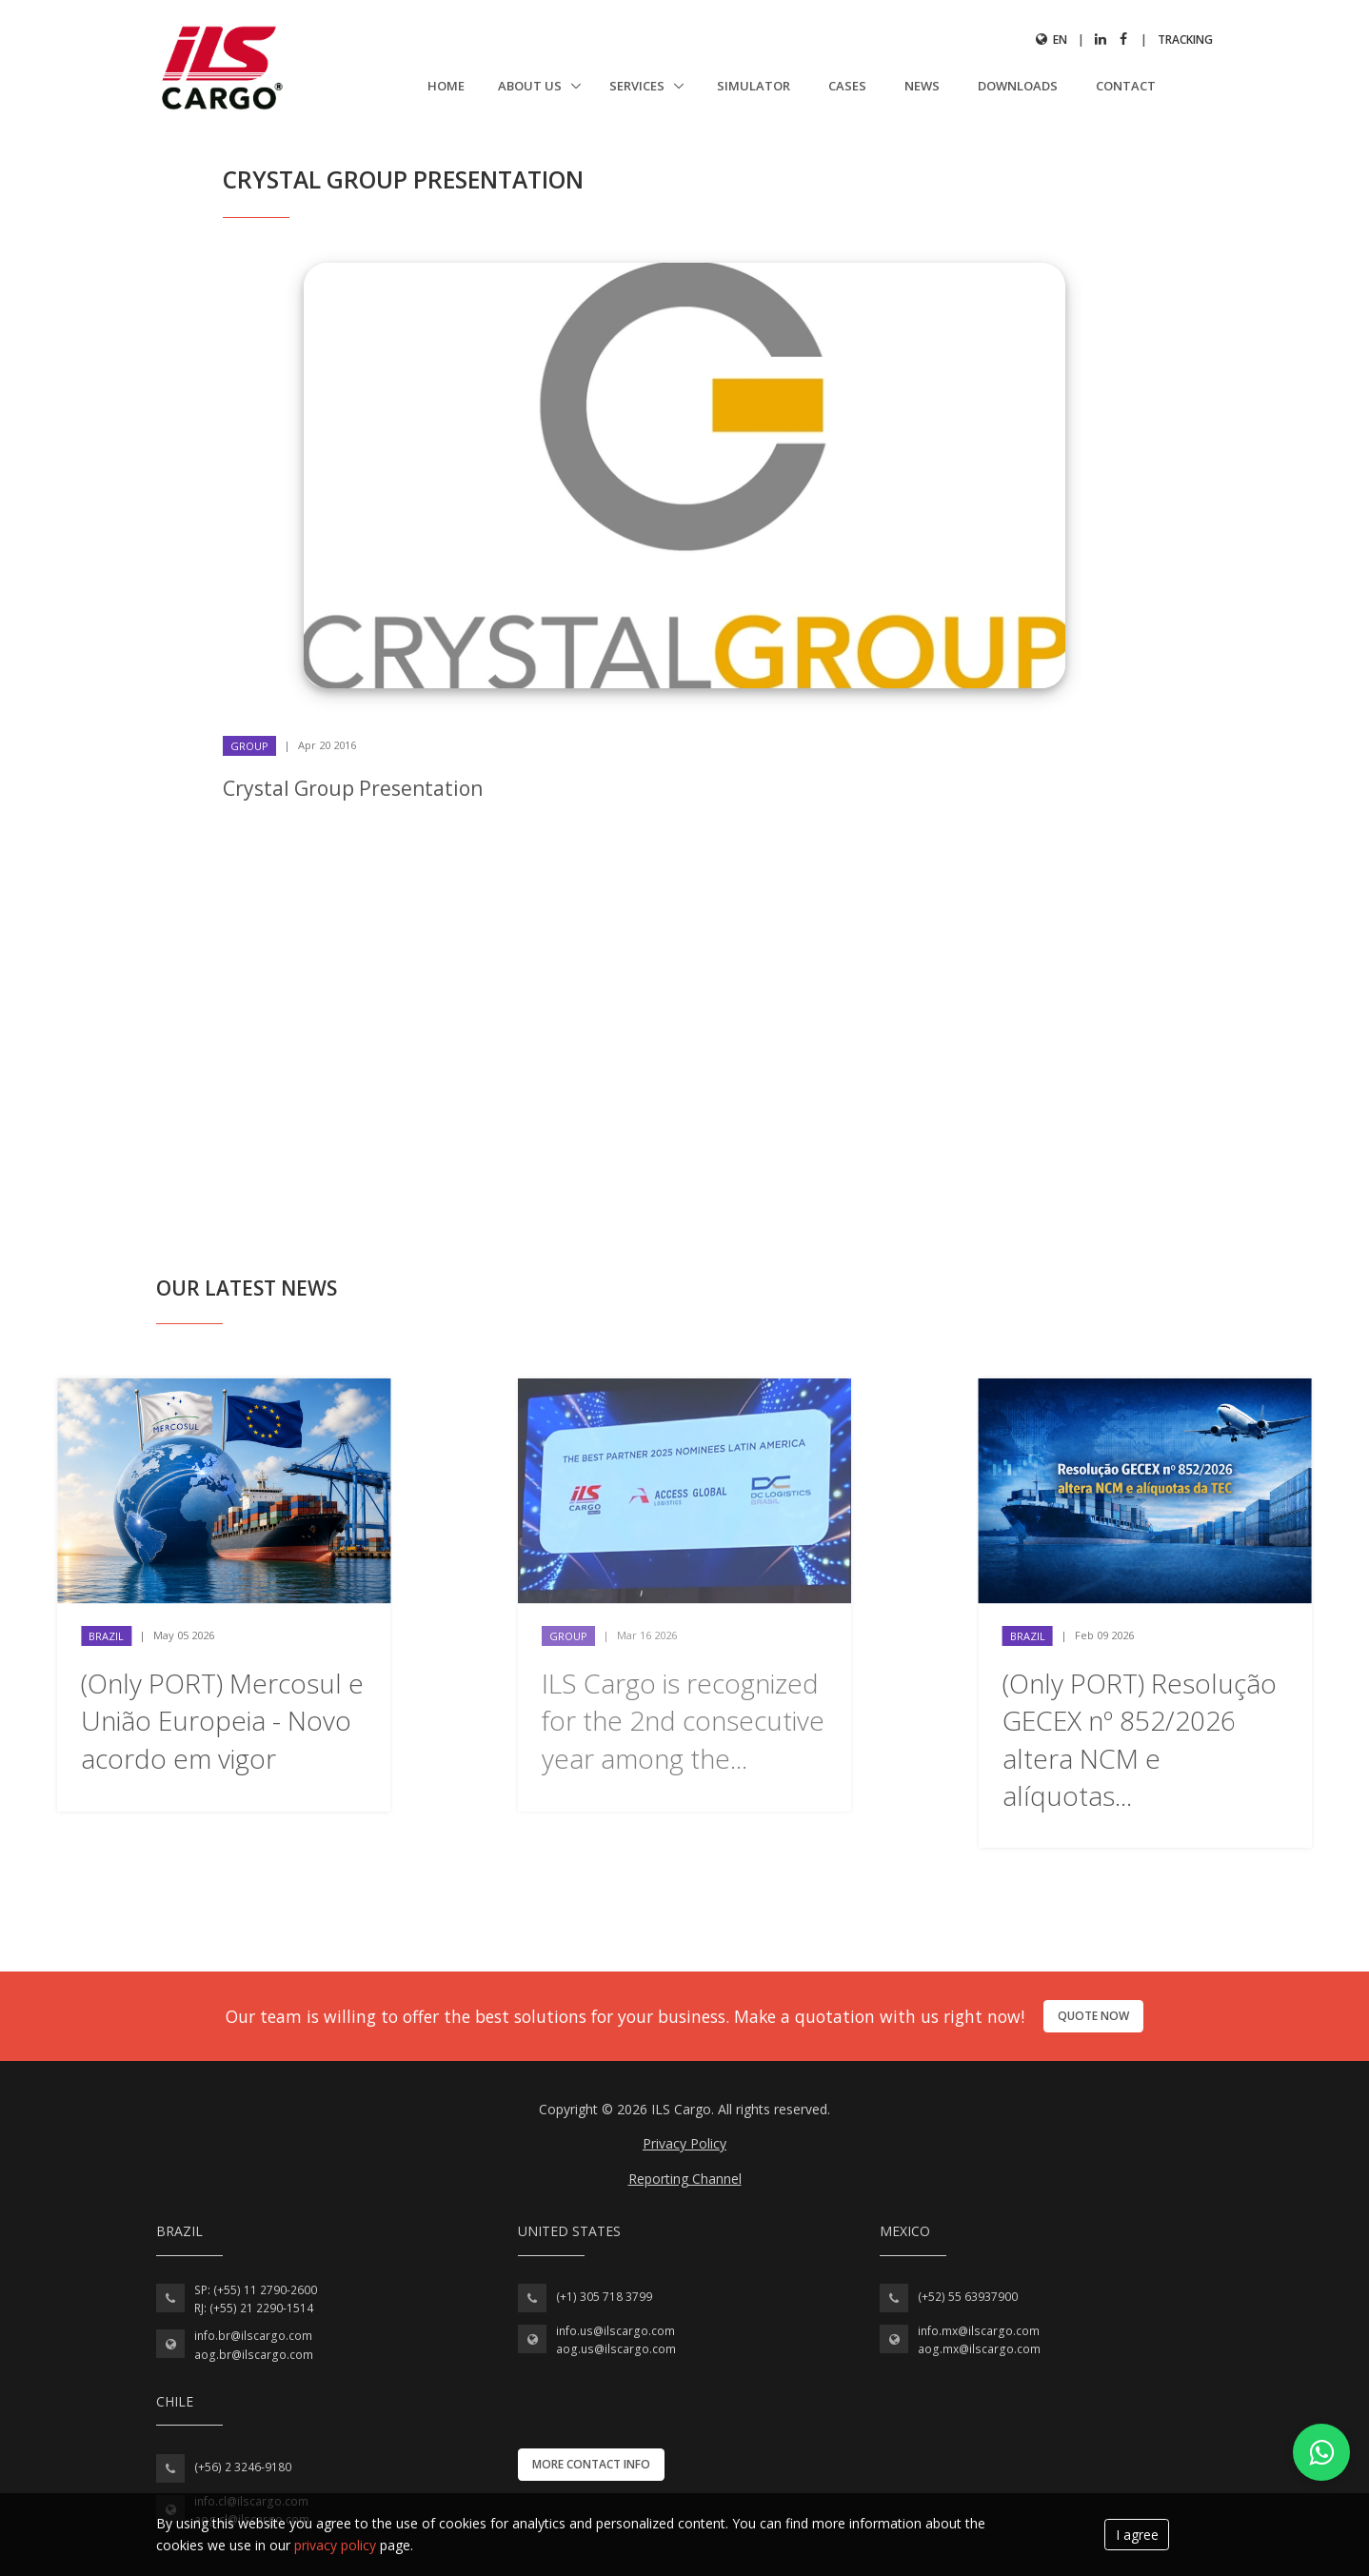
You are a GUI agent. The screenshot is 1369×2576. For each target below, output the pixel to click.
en (1051, 39)
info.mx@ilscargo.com (979, 2331)
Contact (1126, 85)
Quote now (1093, 2016)
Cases (847, 85)
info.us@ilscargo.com (615, 2331)
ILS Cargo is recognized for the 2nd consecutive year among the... (683, 1720)
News (922, 85)
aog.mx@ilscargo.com (979, 2349)
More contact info (591, 2464)
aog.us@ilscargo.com (616, 2349)
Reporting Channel (685, 2179)
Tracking (1185, 39)
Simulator (753, 85)
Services (638, 85)
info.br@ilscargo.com (253, 2336)
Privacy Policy (684, 2143)
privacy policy (335, 2545)
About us (531, 85)
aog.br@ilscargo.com (253, 2355)
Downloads (1018, 85)
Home (446, 85)
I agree (1137, 2535)
